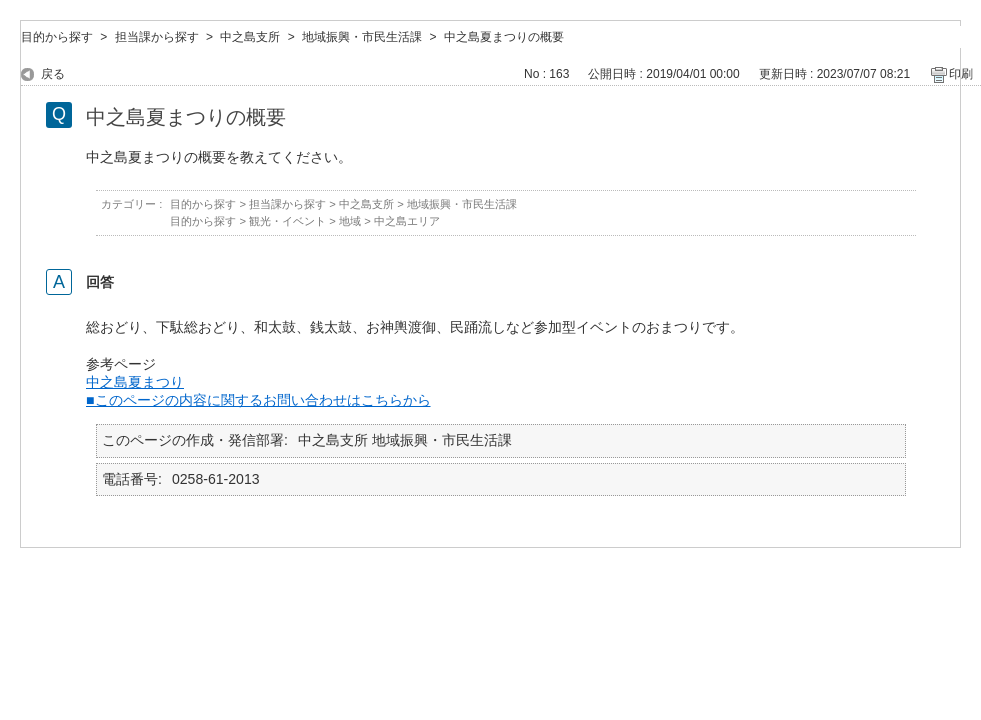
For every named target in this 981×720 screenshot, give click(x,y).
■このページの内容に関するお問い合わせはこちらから (258, 400)
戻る (53, 74)
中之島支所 (250, 37)
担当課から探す (157, 37)
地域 (350, 221)
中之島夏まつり (135, 382)
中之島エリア (407, 221)
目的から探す (57, 37)
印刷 (961, 74)
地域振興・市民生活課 (362, 37)
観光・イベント (287, 221)
